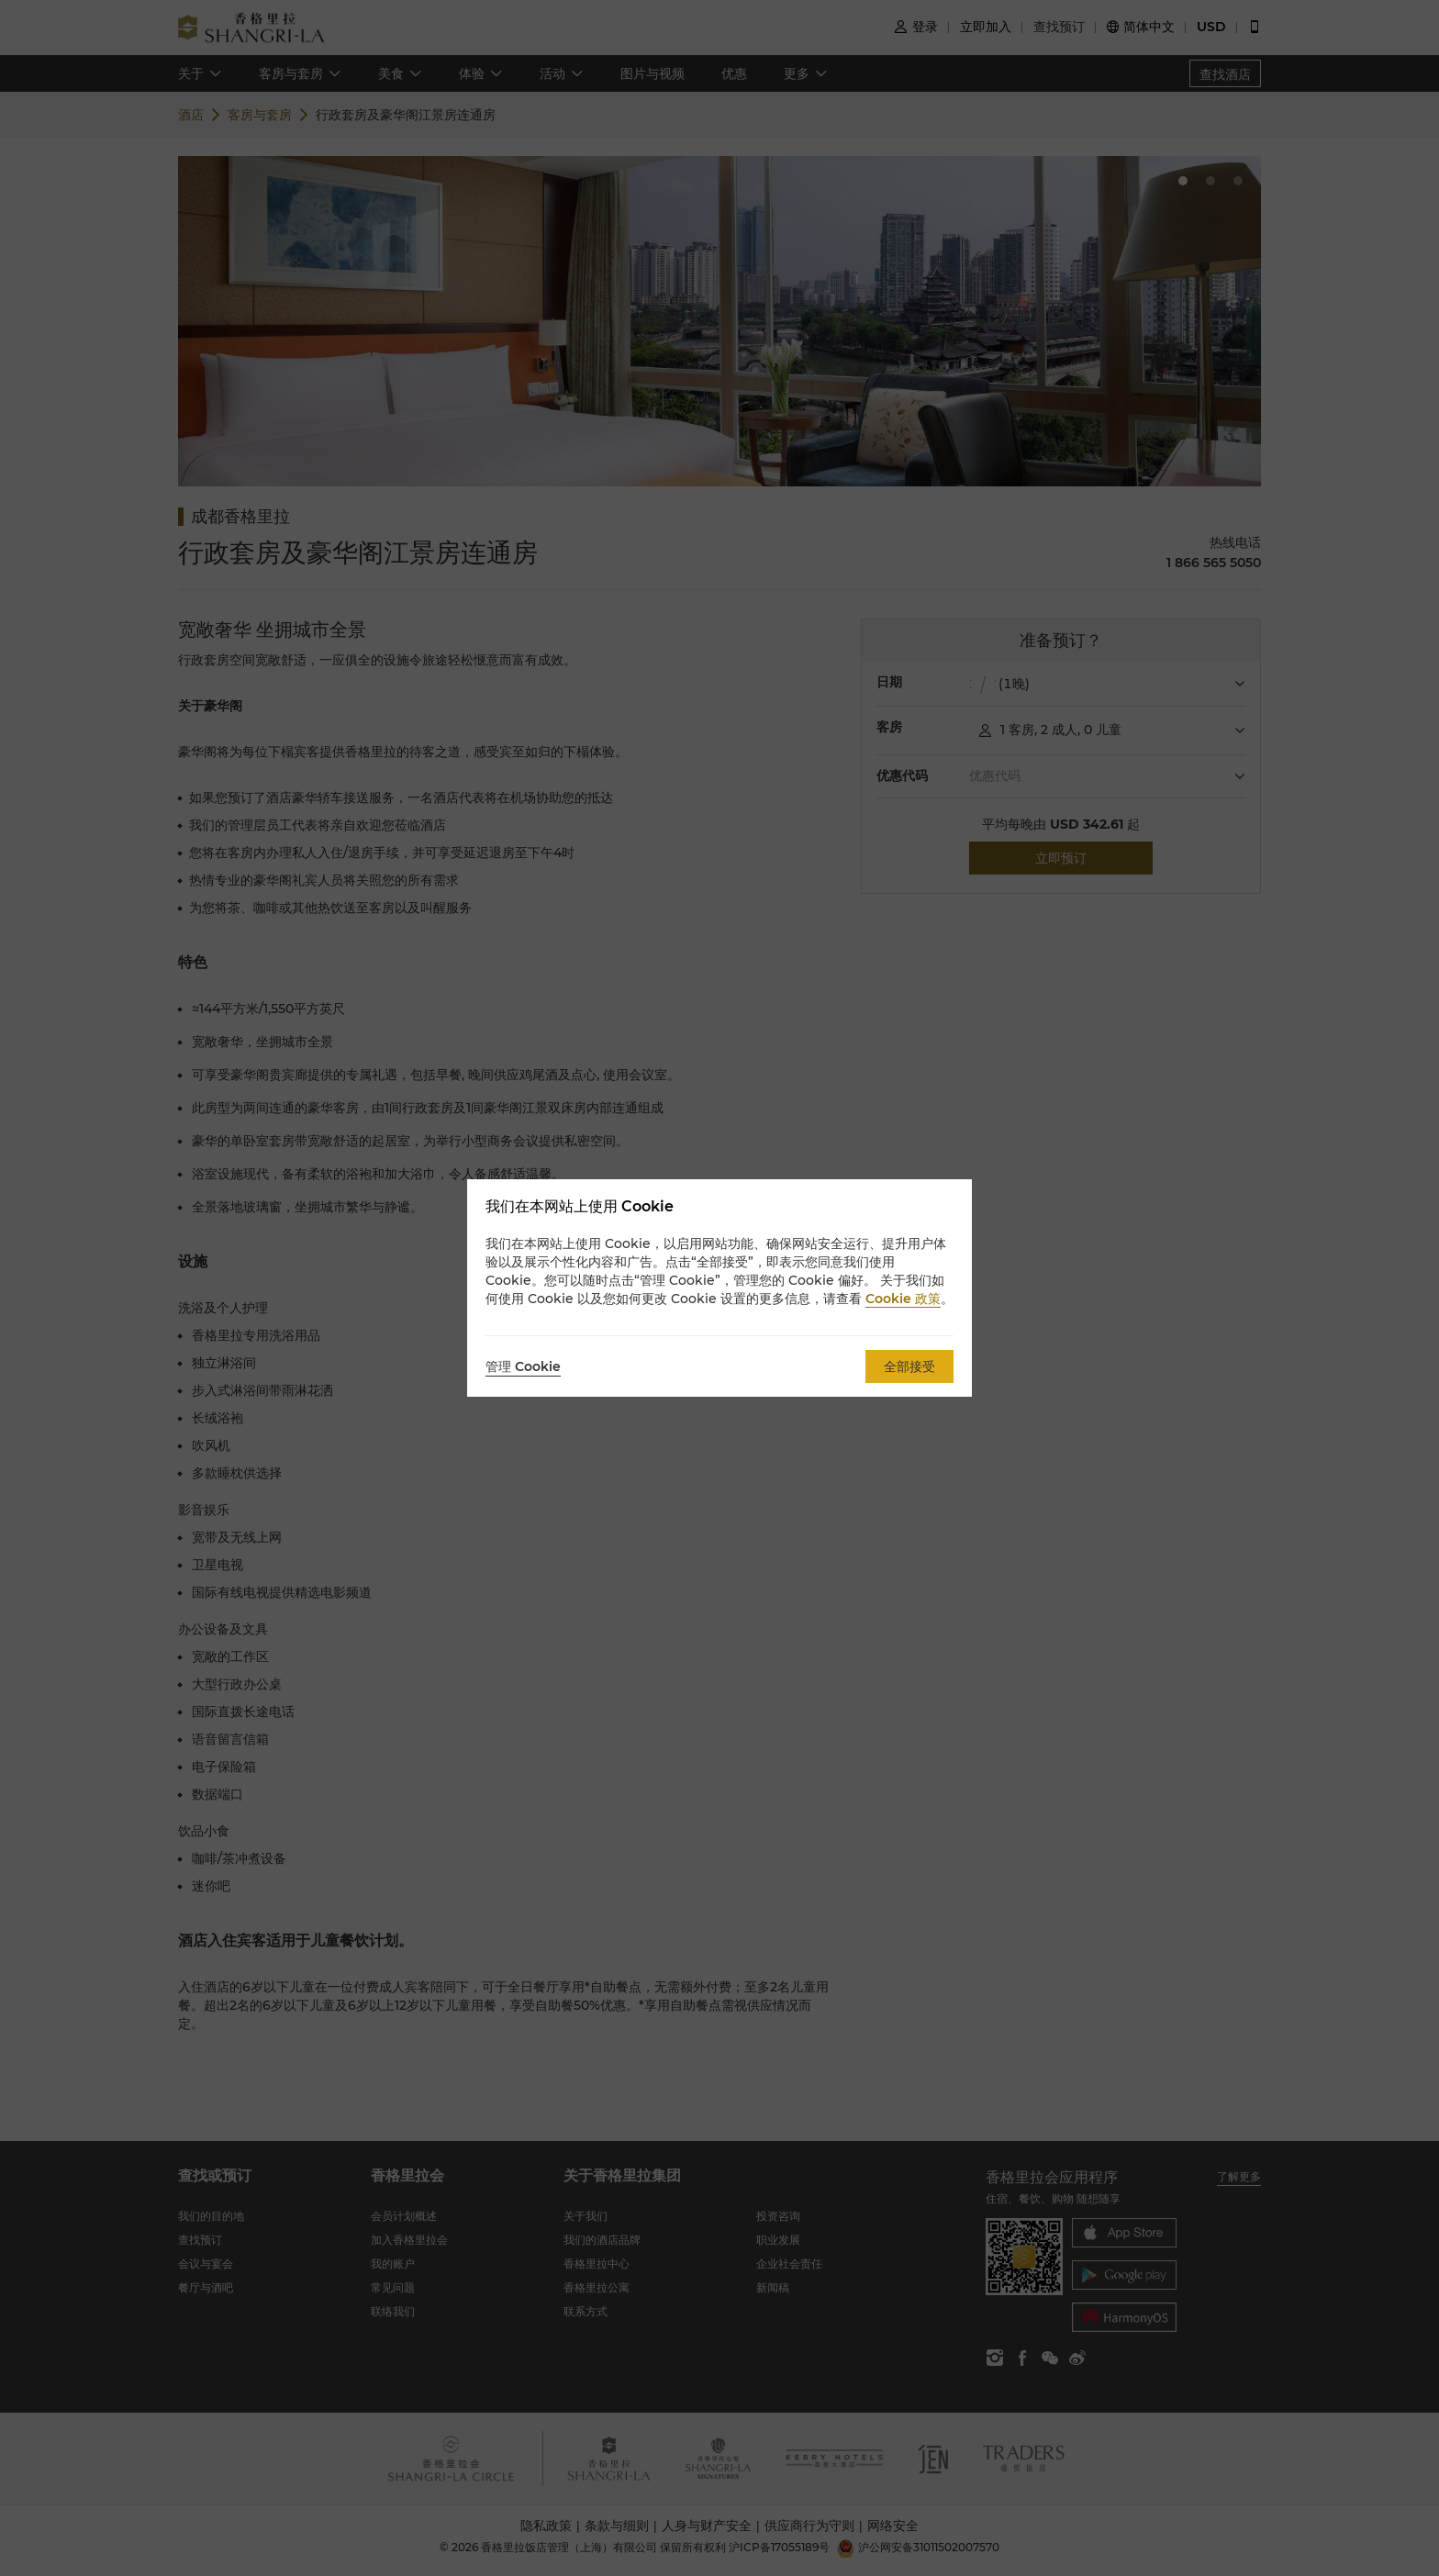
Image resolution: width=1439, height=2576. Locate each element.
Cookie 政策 (903, 1298)
